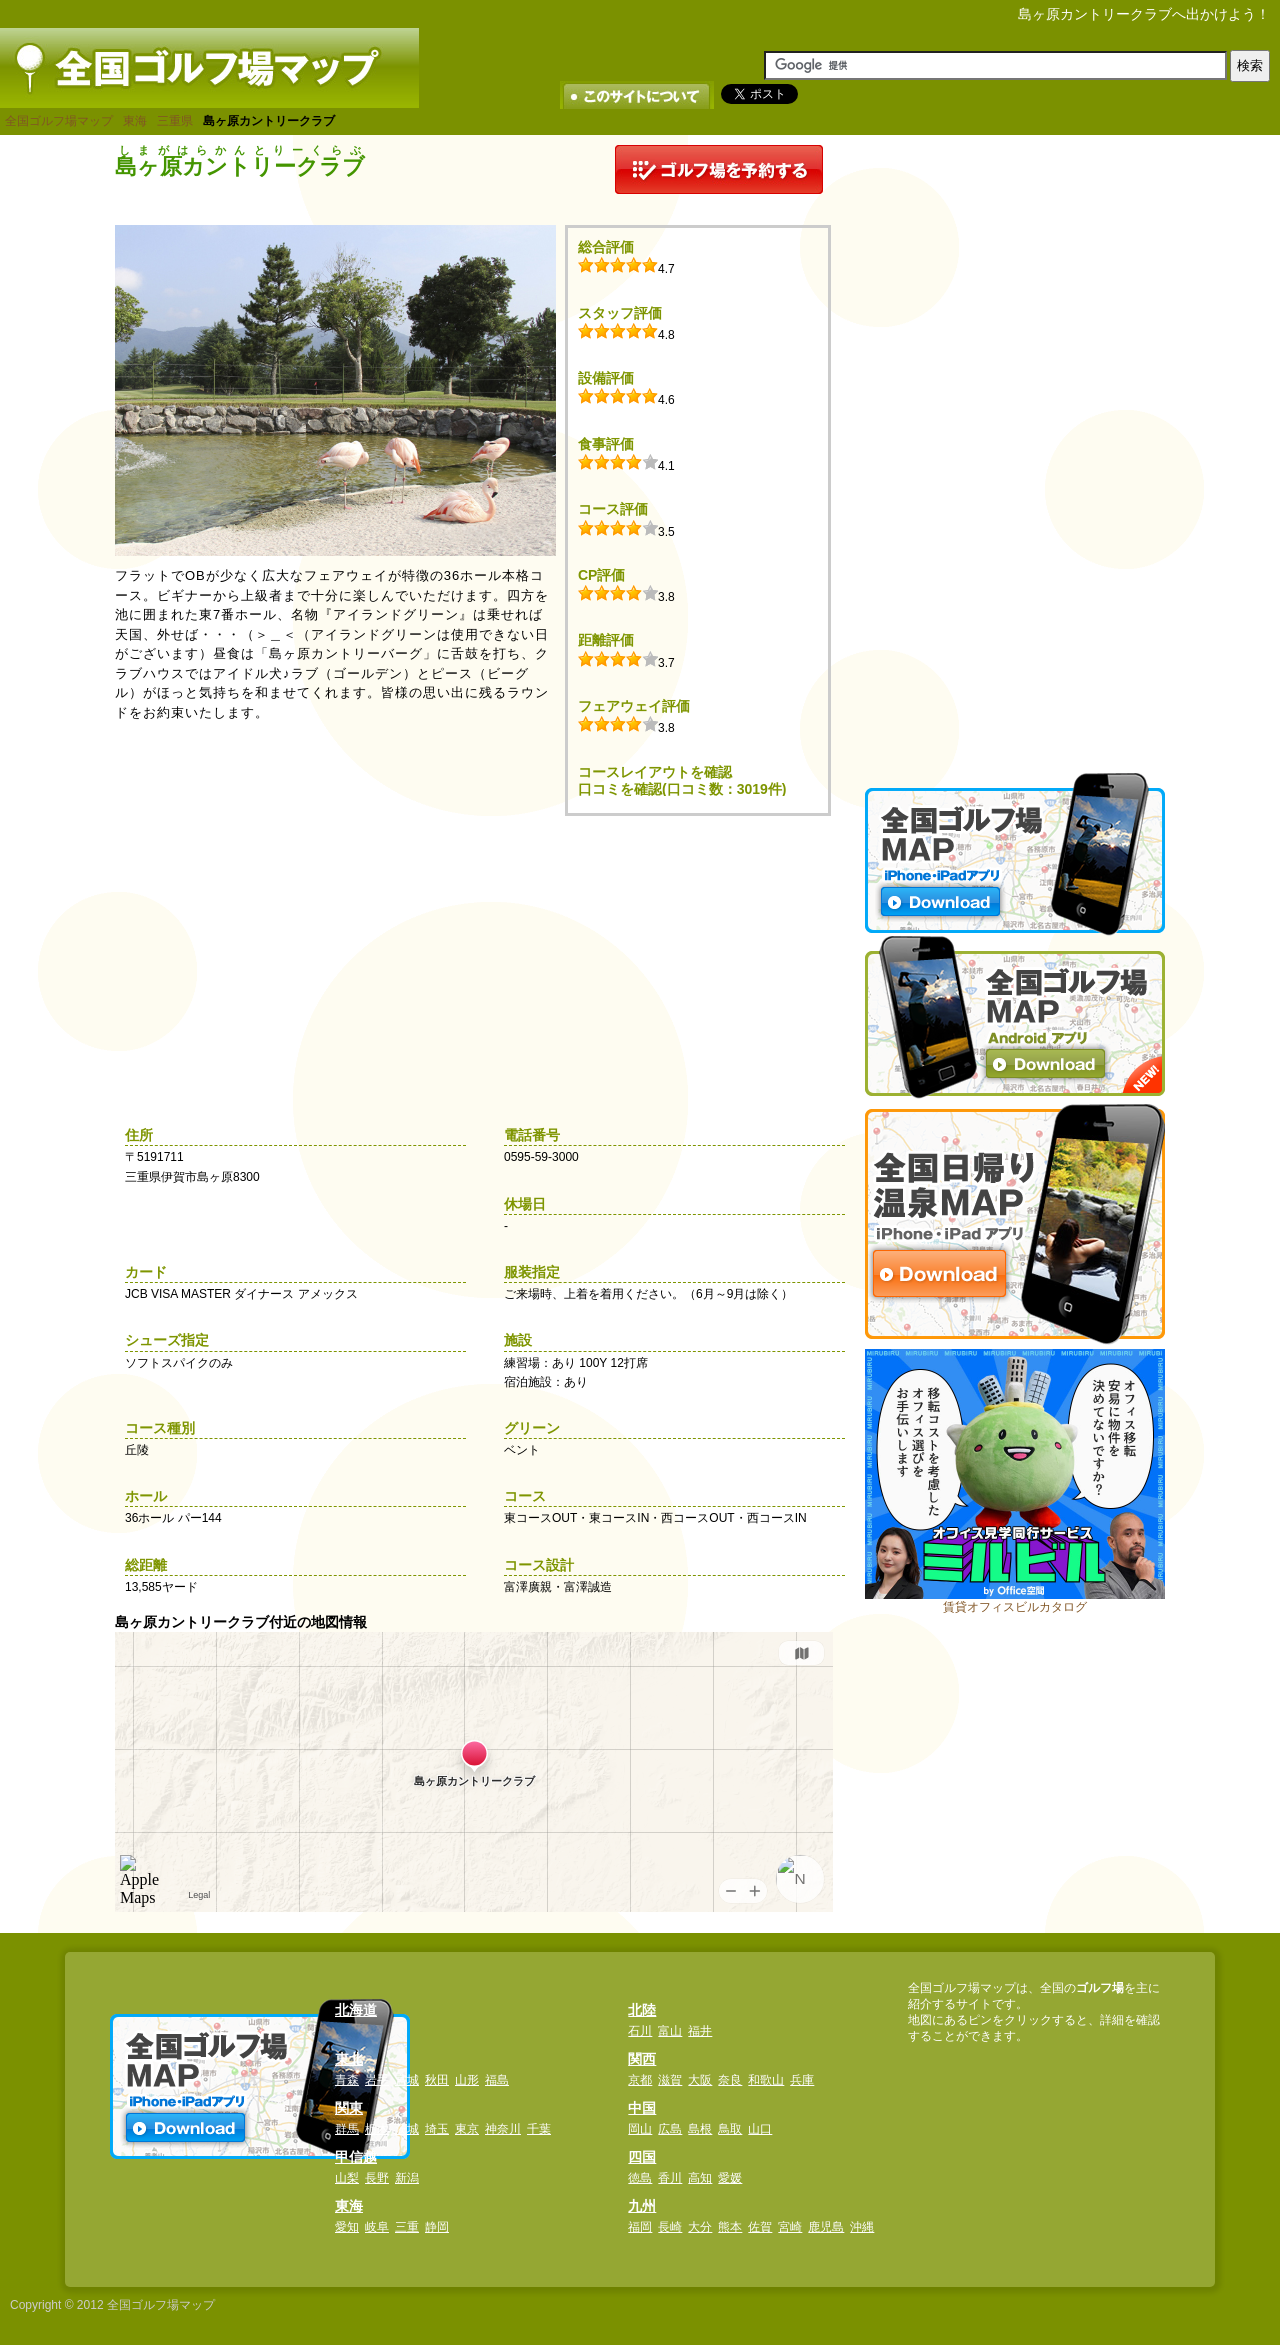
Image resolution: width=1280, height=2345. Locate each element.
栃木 (377, 2129)
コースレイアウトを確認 (655, 772)
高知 (700, 2178)
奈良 (730, 2080)
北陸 (642, 2010)
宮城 (407, 2080)
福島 (497, 2080)
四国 (642, 2157)
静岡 (437, 2227)
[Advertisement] (1015, 445)
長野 (377, 2178)
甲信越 (356, 2157)
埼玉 (437, 2129)
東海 (135, 121)
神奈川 (503, 2129)
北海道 (356, 2010)
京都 (640, 2080)
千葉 (539, 2129)
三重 (407, 2227)
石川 (640, 2031)
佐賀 (760, 2227)
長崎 (670, 2227)
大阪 (700, 2080)
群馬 (347, 2129)
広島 (670, 2129)
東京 (467, 2129)
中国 (642, 2108)
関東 (349, 2108)
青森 (347, 2080)
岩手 (377, 2080)
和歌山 (766, 2080)
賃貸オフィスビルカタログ (1015, 1607)
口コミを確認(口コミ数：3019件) (682, 789)
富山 (670, 2031)
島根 (700, 2129)
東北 (349, 2059)
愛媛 (730, 2178)
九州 (642, 2206)
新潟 (407, 2178)
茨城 (407, 2129)
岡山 (640, 2129)
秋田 (437, 2080)
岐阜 (377, 2227)
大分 (700, 2227)
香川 (670, 2178)
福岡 (640, 2227)
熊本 (730, 2227)
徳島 (640, 2178)
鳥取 (730, 2129)
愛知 (347, 2227)
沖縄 (862, 2227)
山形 (467, 2080)
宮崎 (790, 2227)
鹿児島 (826, 2227)
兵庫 (802, 2080)
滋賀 (670, 2080)
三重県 (175, 121)
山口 (760, 2129)
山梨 (347, 2178)
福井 (700, 2031)
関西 (642, 2059)
